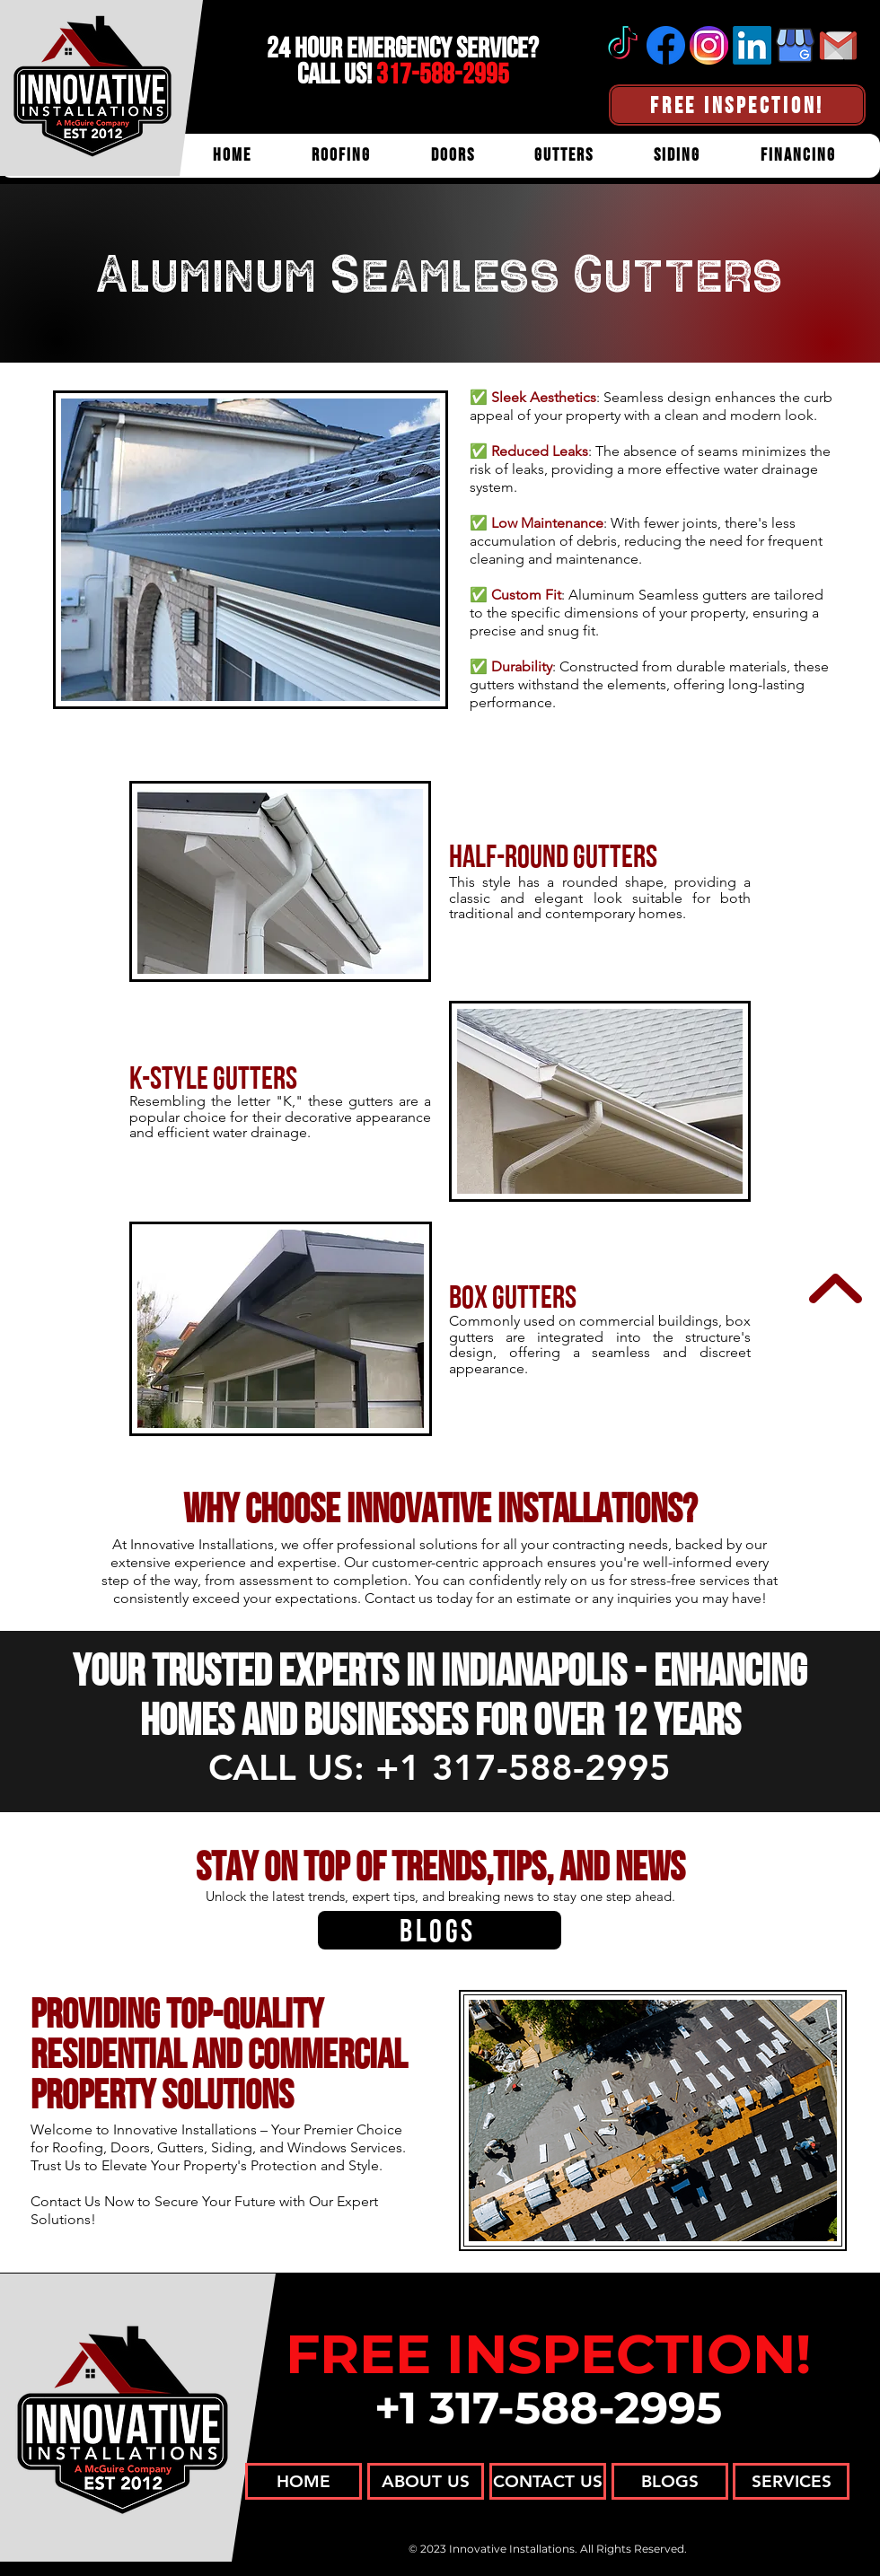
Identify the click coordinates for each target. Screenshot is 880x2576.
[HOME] (303, 2481)
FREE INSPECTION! (548, 2354)
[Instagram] (709, 45)
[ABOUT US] (425, 2481)
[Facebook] (666, 45)
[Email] (838, 45)
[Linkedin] (752, 45)
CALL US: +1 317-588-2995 (439, 1767)
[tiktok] (622, 45)
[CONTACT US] (547, 2481)
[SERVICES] (791, 2481)
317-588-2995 (442, 73)
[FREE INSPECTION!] (737, 105)
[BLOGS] (439, 1930)
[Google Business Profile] (795, 45)
